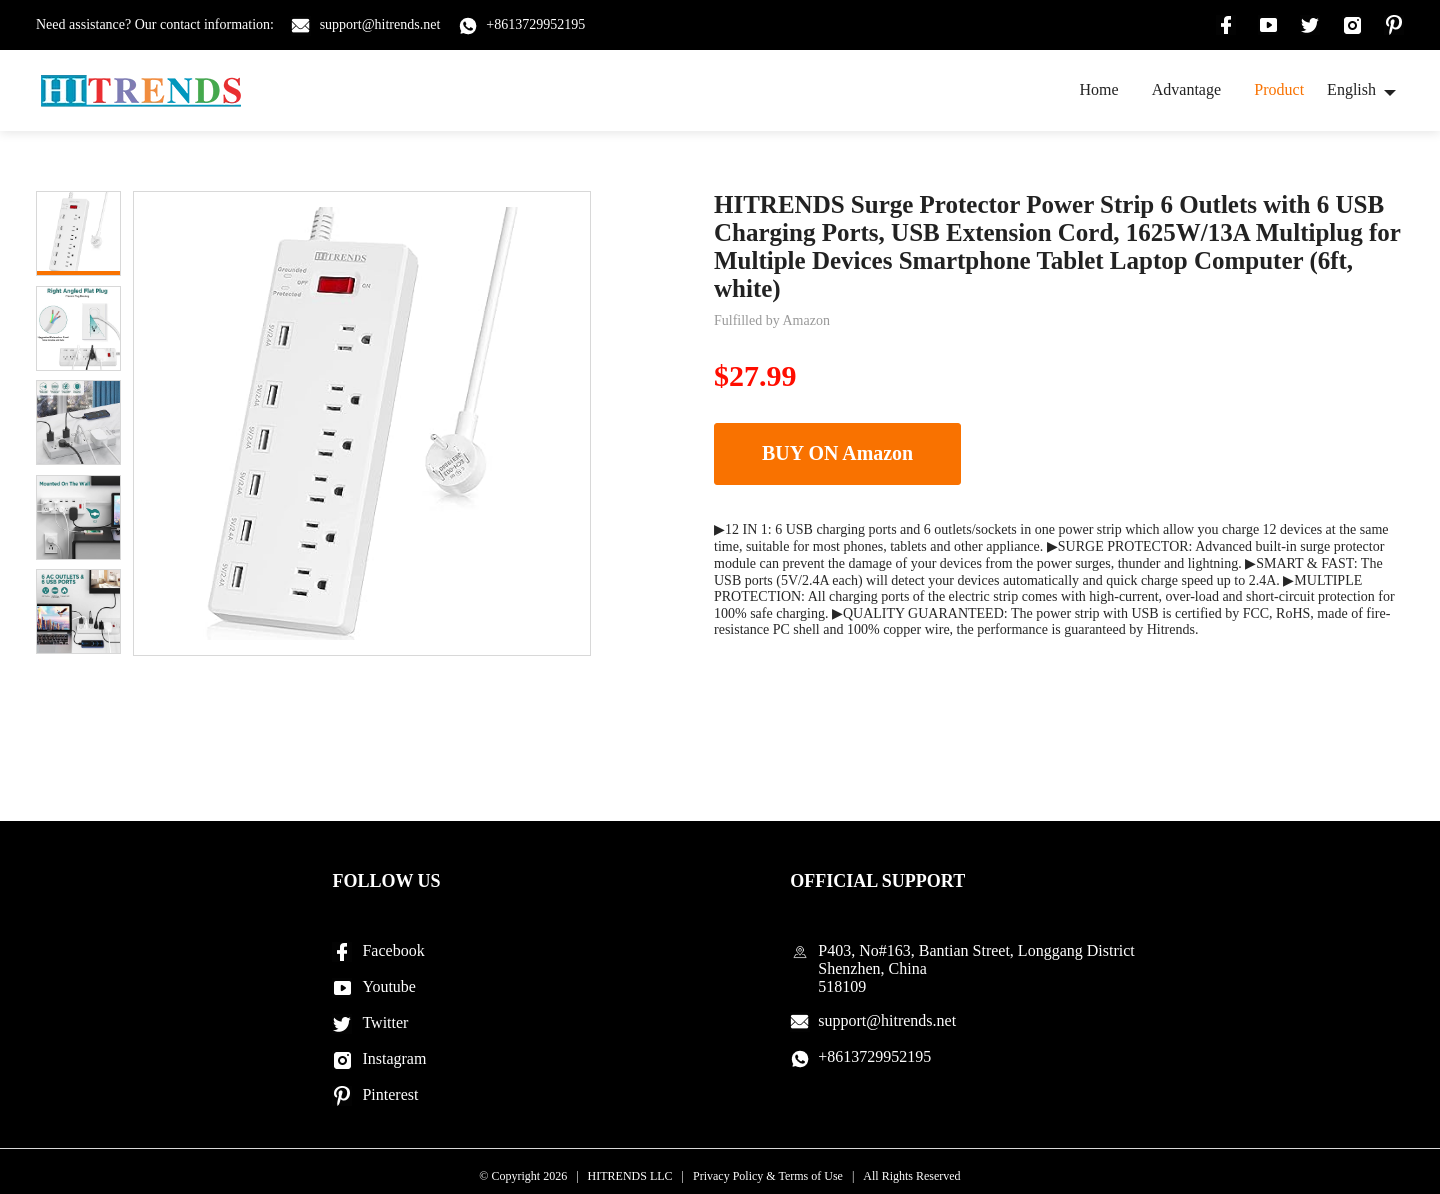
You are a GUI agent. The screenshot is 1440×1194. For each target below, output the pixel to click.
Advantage (1186, 89)
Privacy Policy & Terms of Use (768, 1176)
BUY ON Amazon (835, 454)
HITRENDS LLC (630, 1176)
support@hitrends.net (380, 24)
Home (1098, 89)
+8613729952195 (535, 24)
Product (1279, 89)
